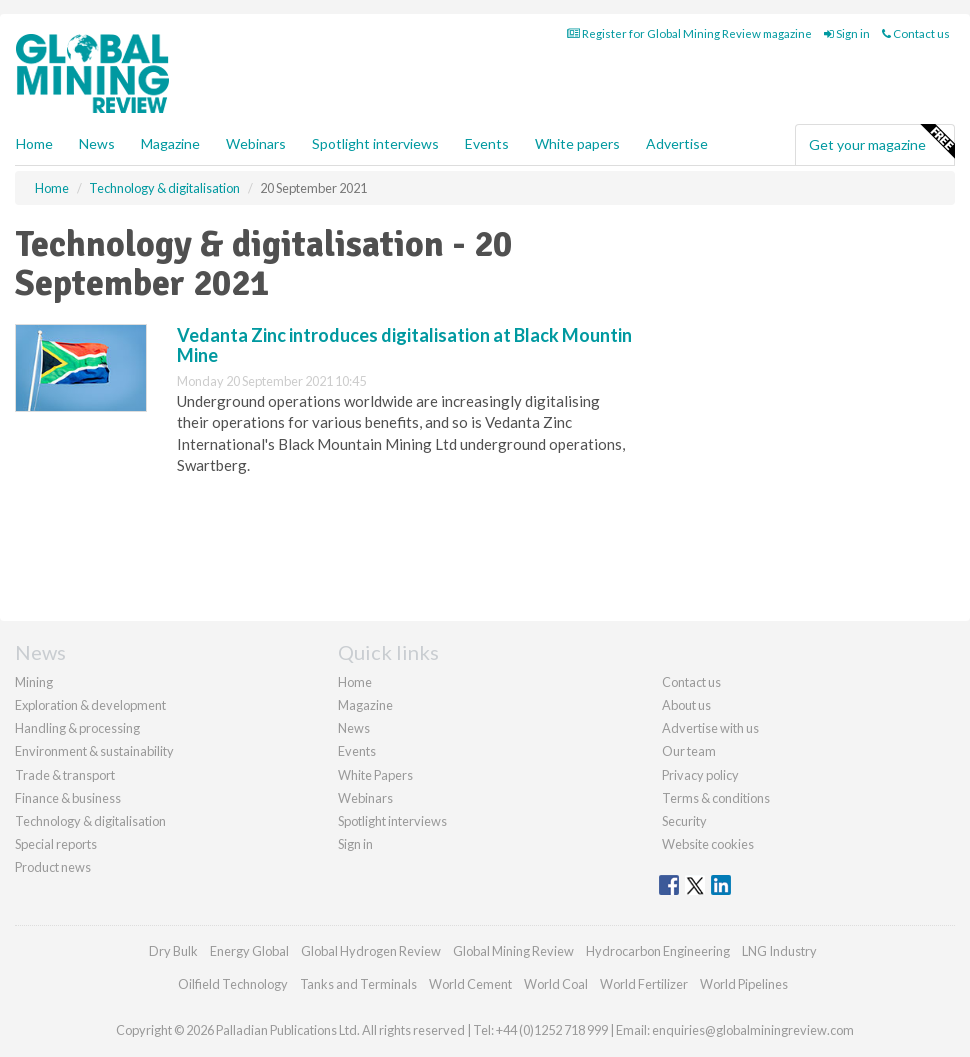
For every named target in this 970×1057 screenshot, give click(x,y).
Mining (34, 682)
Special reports (56, 844)
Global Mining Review (513, 951)
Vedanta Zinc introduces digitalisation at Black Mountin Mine (404, 345)
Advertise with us (710, 728)
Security (684, 821)
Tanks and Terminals (358, 984)
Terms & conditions (716, 798)
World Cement (470, 984)
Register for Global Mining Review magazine (689, 33)
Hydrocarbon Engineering (658, 951)
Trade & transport (65, 775)
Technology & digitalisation (90, 821)
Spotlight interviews (375, 143)
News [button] (97, 143)
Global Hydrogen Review (371, 951)
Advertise (677, 143)
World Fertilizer (644, 984)
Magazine (170, 143)
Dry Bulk (173, 951)
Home (34, 143)
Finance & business (68, 798)
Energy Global (249, 951)
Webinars (256, 143)
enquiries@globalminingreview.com (753, 1030)
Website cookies (708, 844)
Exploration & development (90, 705)
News (354, 728)
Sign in (847, 33)
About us (686, 705)
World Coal (556, 984)
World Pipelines (744, 984)
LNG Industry (779, 951)
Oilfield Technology (233, 984)
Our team (689, 751)
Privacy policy (700, 775)
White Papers (375, 775)
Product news (53, 867)
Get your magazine (881, 142)
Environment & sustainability (94, 751)
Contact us (916, 33)
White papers (577, 143)
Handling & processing (77, 728)
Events (487, 143)
